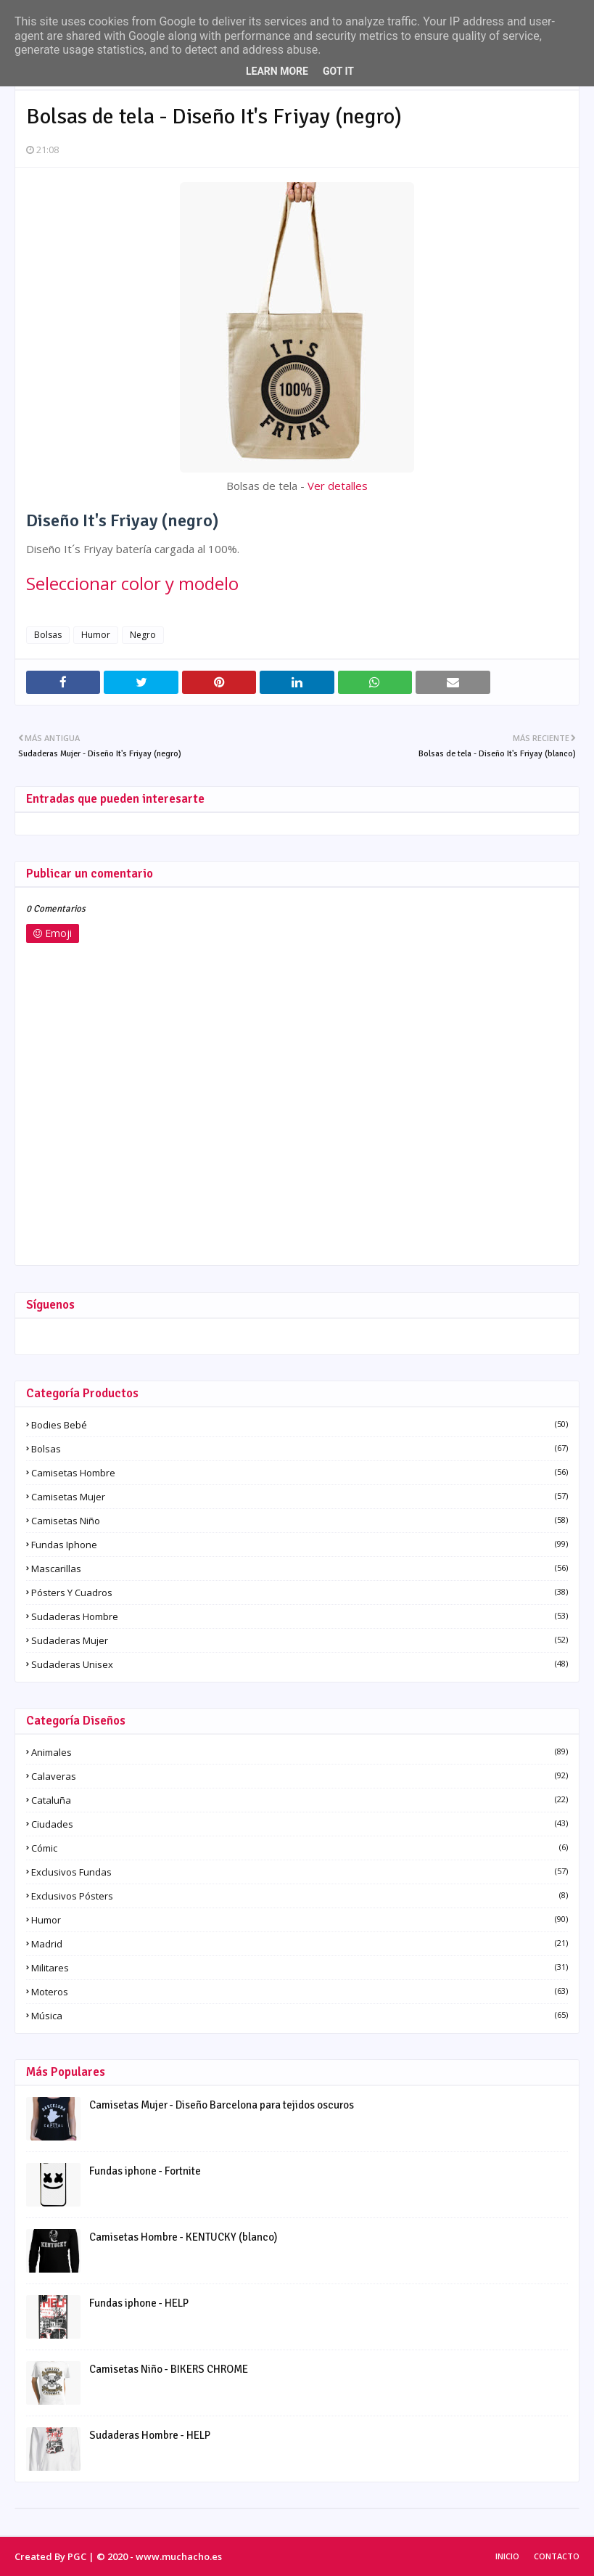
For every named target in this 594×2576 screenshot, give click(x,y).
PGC (76, 2556)
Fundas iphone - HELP (139, 2303)
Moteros (299, 1991)
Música (299, 2015)
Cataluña (299, 1800)
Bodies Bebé (299, 1424)
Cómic (299, 1848)
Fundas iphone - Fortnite (145, 2171)
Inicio (507, 2556)
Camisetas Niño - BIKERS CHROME (168, 2369)
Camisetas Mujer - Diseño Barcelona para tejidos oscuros (221, 2104)
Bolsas (48, 635)
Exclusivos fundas (299, 1871)
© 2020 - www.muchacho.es (159, 2556)
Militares (299, 1967)
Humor (95, 635)
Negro (143, 635)
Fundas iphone (299, 1544)
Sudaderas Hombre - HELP (149, 2435)
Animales (299, 1752)
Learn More (277, 71)
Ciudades (299, 1824)
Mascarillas (299, 1568)
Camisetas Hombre (299, 1472)
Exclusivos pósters (299, 1895)
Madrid (299, 1943)
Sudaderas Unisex (299, 1664)
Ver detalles (338, 485)
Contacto (556, 2556)
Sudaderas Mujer (299, 1640)
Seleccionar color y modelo (132, 583)
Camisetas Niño (299, 1520)
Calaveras (299, 1776)
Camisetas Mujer (299, 1496)
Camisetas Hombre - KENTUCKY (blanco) (183, 2237)
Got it (338, 71)
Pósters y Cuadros (299, 1592)
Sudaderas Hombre (299, 1616)
